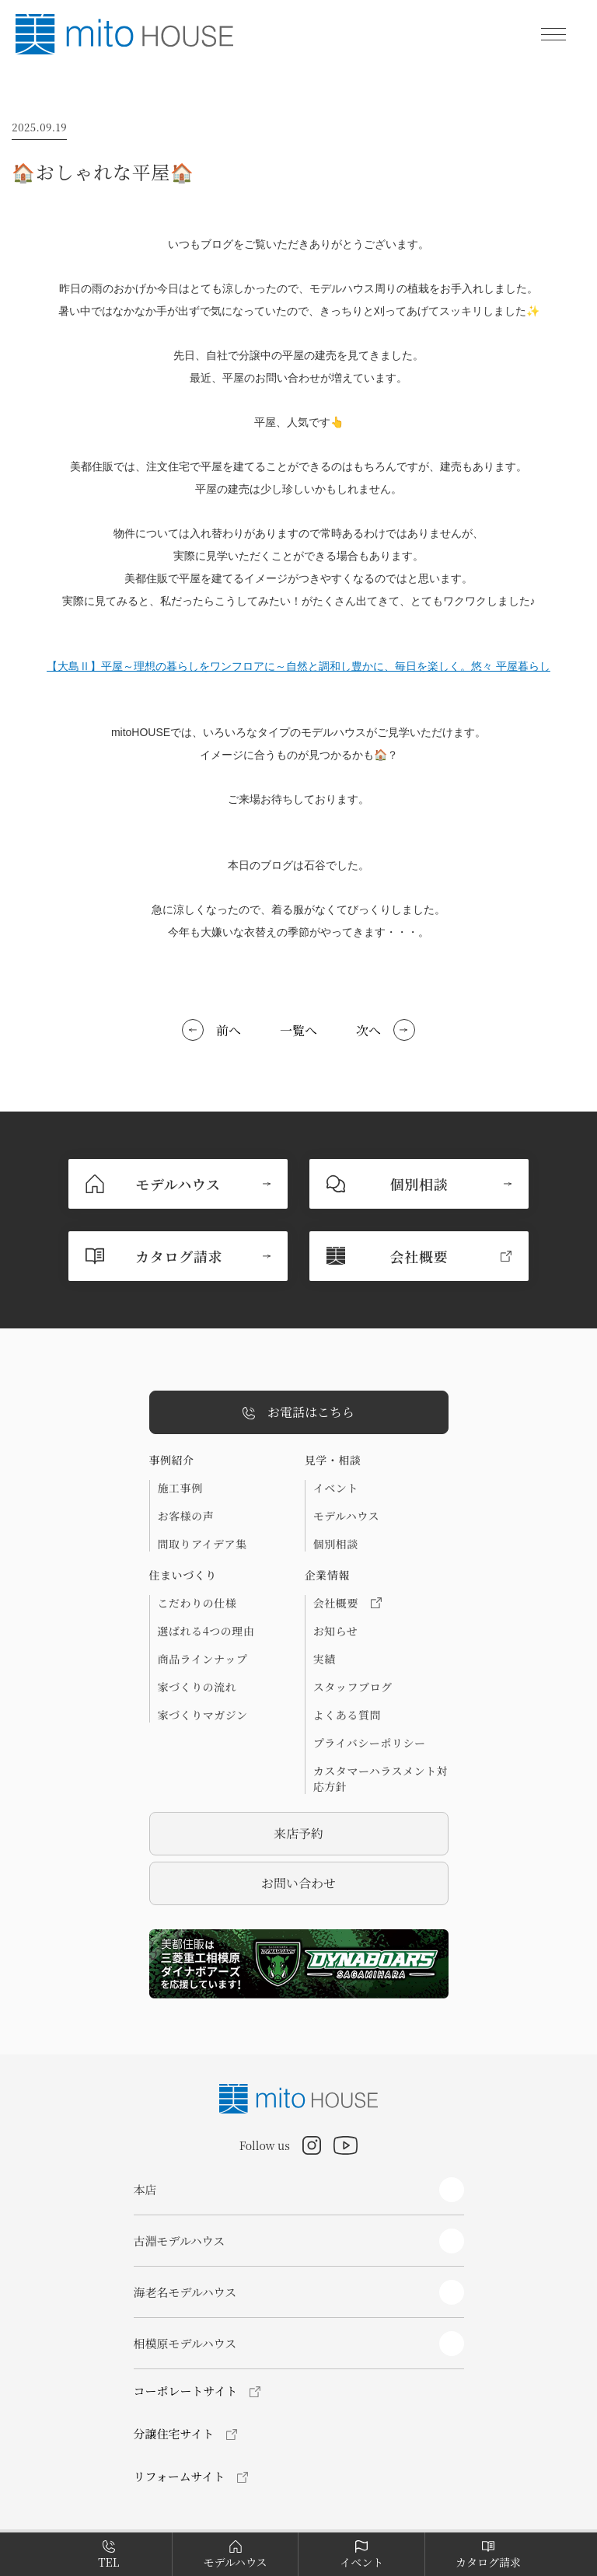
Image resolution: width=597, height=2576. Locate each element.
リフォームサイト (179, 2476)
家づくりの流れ (197, 1687)
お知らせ (335, 1631)
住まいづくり (183, 1575)
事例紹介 (171, 1460)
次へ (368, 1030)
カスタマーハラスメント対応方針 (381, 1778)
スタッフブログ (353, 1687)
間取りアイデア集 (202, 1544)
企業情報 (327, 1575)
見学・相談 (333, 1460)
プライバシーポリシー (369, 1742)
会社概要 (347, 1603)
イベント (335, 1488)
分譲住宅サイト (174, 2433)
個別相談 (335, 1544)
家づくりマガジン (203, 1715)
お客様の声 (186, 1516)
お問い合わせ (298, 1883)
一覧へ (298, 1030)
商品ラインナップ (203, 1659)
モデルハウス (346, 1516)
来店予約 (298, 1833)
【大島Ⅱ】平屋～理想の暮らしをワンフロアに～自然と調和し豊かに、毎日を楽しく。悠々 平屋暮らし (298, 666)
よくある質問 (347, 1715)
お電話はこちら (298, 1412)
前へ (228, 1030)
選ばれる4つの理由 (206, 1631)
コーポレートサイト (186, 2390)
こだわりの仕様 (197, 1603)
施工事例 (180, 1488)
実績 (324, 1659)
